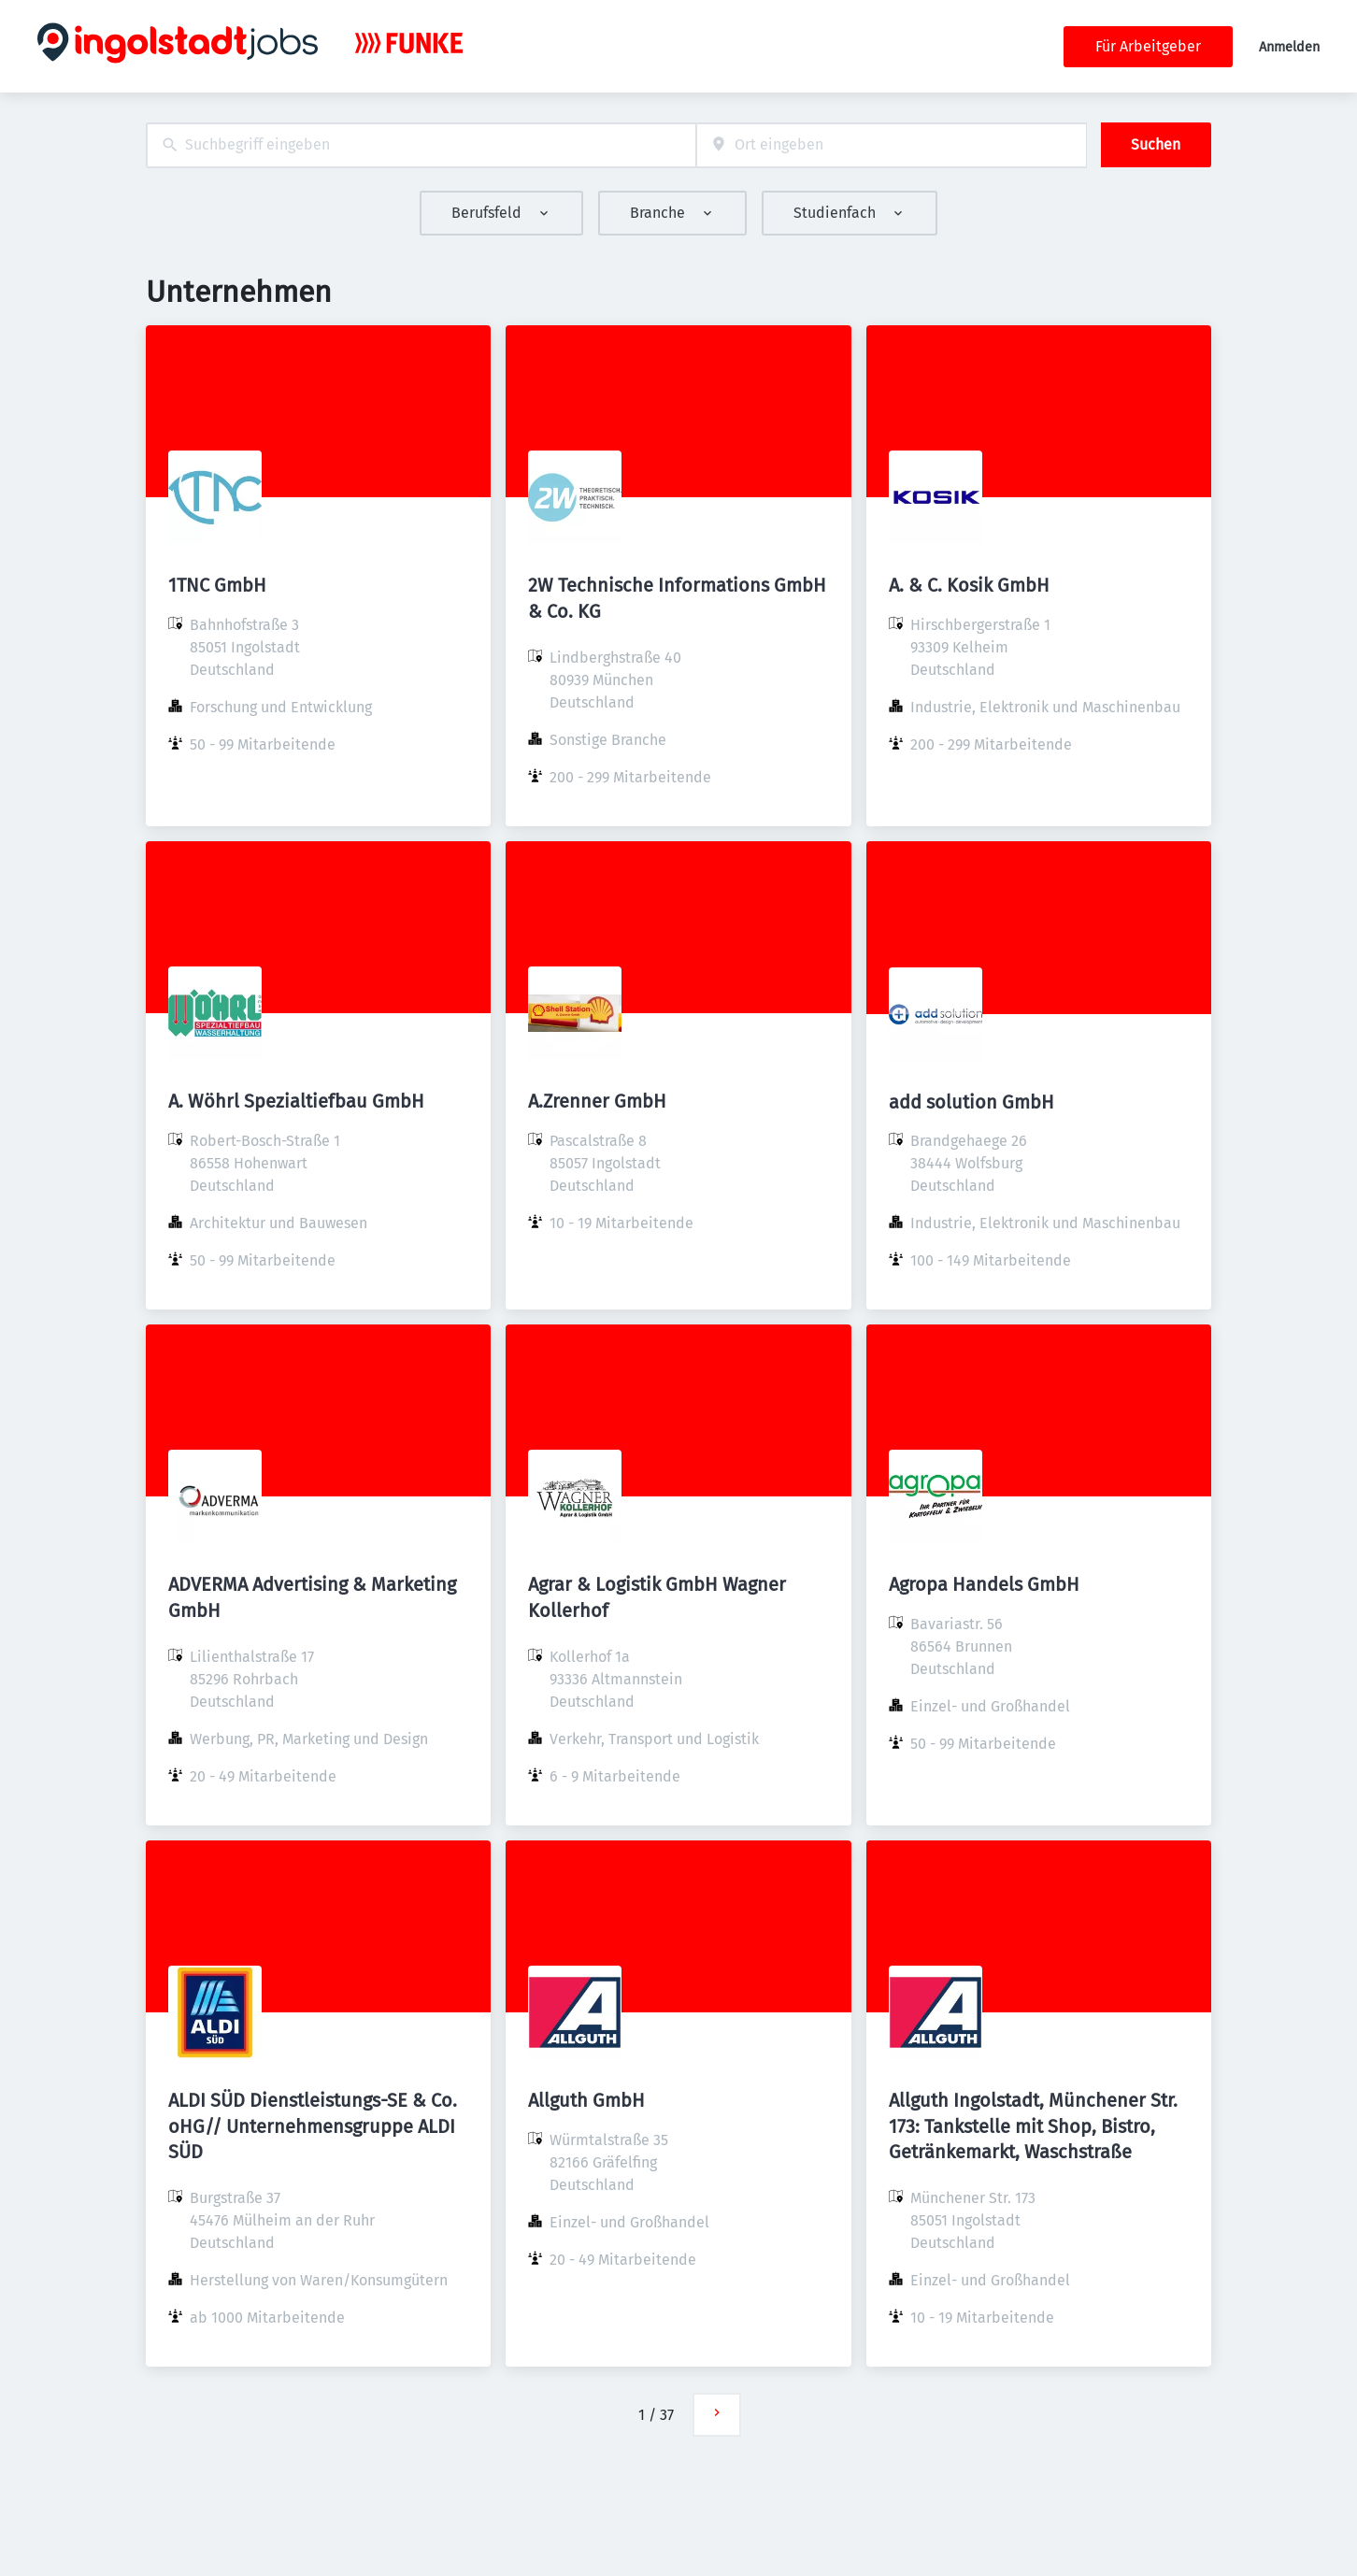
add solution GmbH (971, 1102)
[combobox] (421, 145)
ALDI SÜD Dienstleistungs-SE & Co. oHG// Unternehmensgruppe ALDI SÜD (312, 2125)
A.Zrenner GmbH (597, 1101)
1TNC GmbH (217, 585)
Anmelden (1289, 47)
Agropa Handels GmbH (984, 1584)
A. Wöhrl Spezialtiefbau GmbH (296, 1101)
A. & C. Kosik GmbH (969, 585)
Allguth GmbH (586, 2100)
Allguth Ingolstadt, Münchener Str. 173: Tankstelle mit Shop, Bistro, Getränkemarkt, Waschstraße (1033, 2125)
